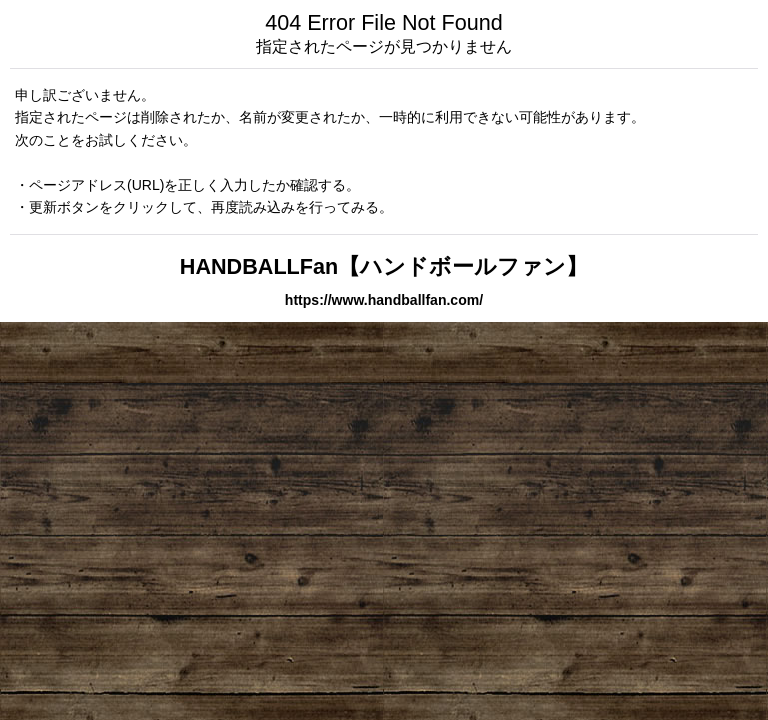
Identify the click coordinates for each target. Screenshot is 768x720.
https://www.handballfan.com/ (384, 300)
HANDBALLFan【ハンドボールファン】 (384, 266)
